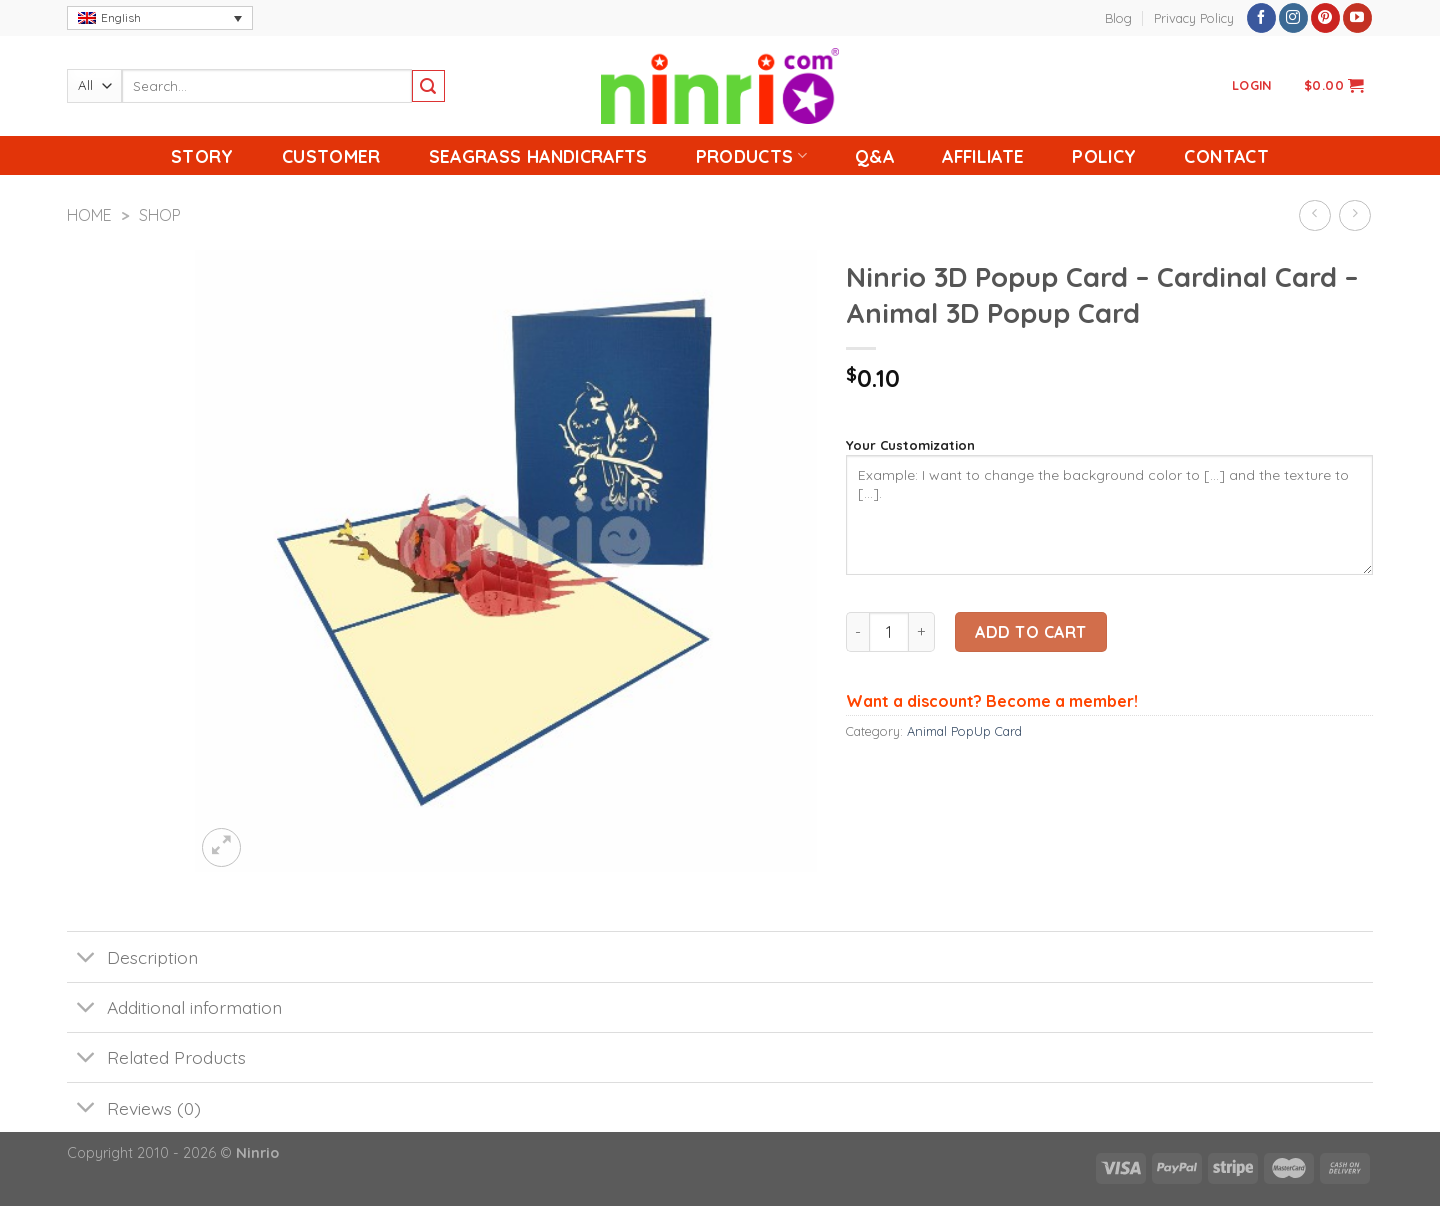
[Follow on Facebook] (1261, 18)
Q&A (874, 156)
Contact (1226, 156)
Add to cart (1030, 632)
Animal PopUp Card (964, 731)
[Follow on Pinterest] (1325, 18)
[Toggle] (86, 958)
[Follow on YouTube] (1357, 18)
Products (751, 156)
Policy (1104, 156)
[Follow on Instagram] (1293, 18)
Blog (1118, 18)
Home (89, 215)
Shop (160, 215)
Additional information (174, 1009)
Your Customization (910, 445)
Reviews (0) (134, 1109)
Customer (331, 156)
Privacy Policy (1194, 18)
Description (132, 958)
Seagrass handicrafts (538, 156)
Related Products (156, 1059)
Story (202, 156)
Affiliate (983, 156)
